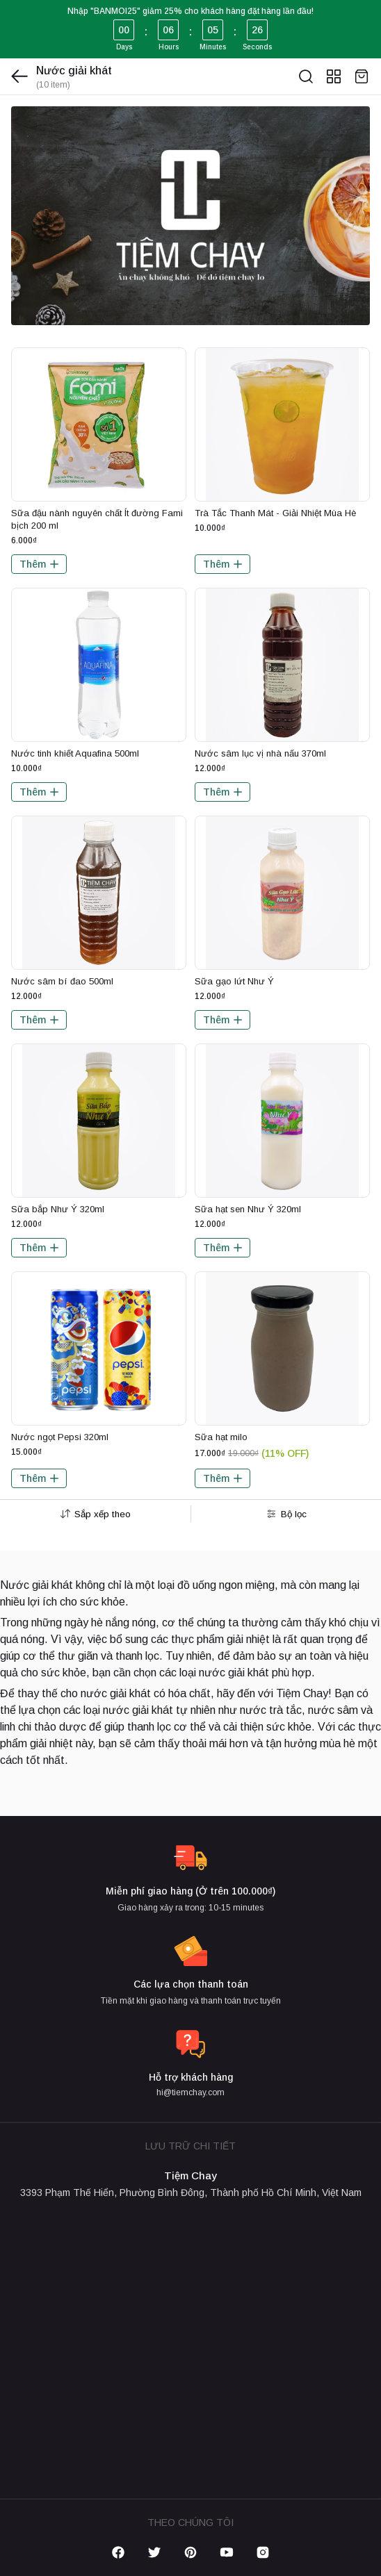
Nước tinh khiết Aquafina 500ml (75, 753)
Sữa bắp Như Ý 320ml (57, 1209)
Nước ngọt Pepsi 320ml (59, 1437)
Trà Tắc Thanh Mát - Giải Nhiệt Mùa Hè (275, 513)
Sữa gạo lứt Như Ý (234, 981)
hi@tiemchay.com (190, 2092)
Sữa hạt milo (221, 1437)
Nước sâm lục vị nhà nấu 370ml (260, 753)
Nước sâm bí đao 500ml (62, 981)
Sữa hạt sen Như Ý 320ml (248, 1209)
